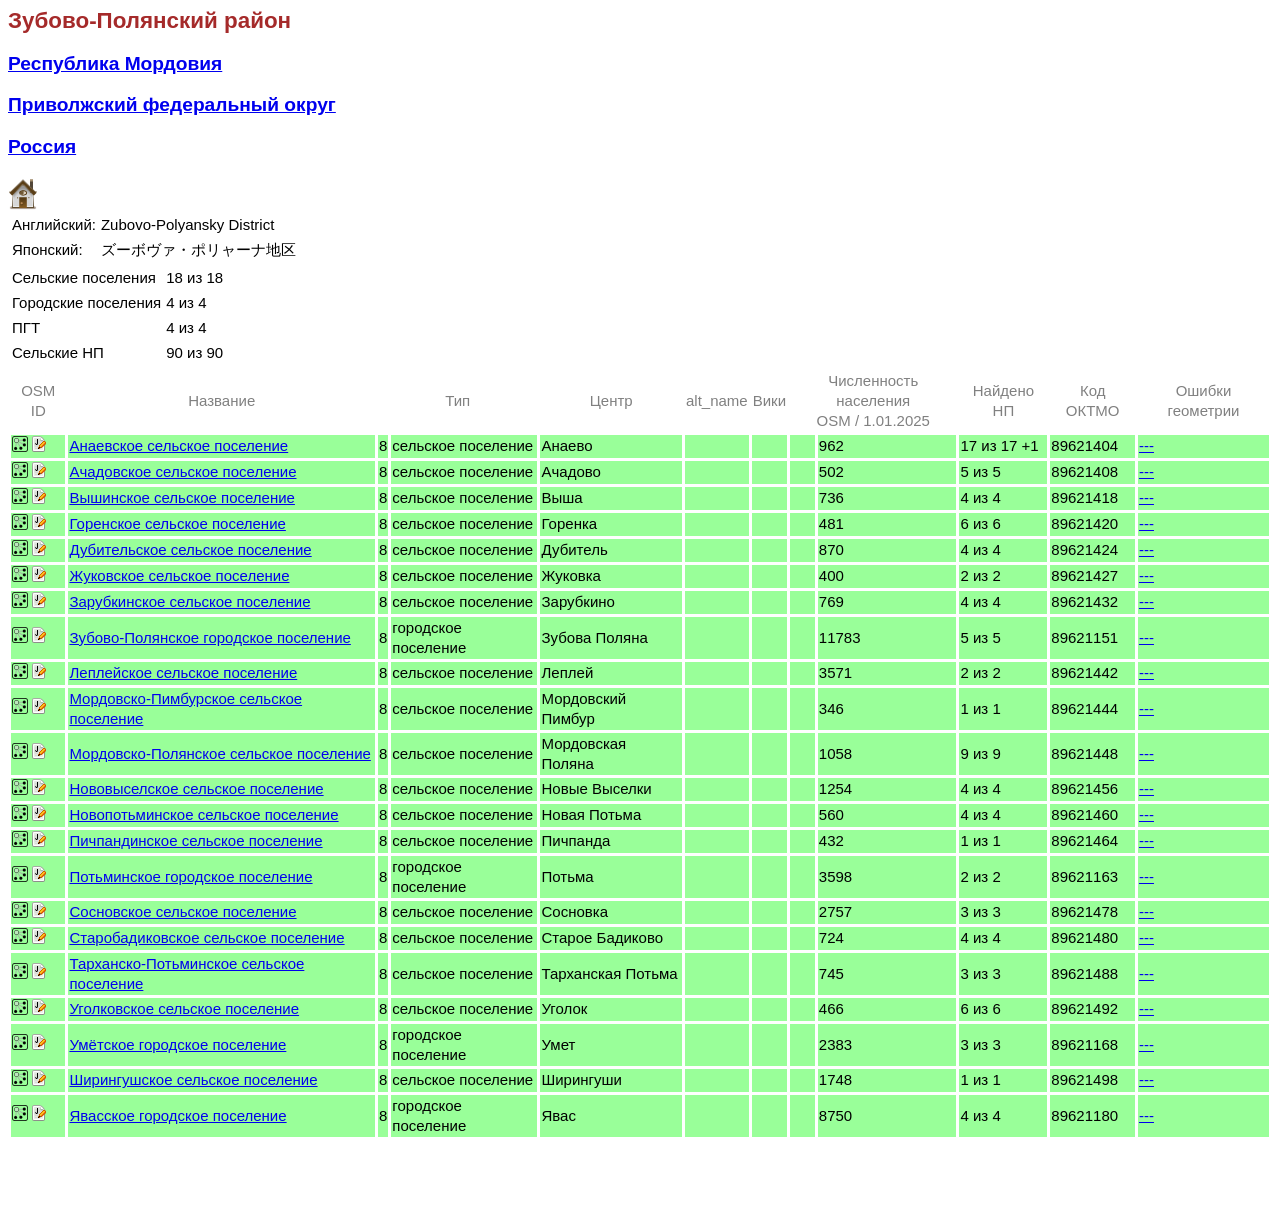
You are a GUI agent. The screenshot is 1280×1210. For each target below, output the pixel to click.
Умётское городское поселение (177, 1044)
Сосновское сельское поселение (182, 911)
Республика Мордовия (115, 63)
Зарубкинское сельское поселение (189, 601)
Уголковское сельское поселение (184, 1008)
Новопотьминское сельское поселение (203, 814)
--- (1146, 445)
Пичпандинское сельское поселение (195, 840)
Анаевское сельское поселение (178, 445)
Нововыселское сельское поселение (196, 788)
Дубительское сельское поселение (190, 549)
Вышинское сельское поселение (181, 497)
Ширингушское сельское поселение (193, 1079)
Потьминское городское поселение (190, 876)
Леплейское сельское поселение (183, 672)
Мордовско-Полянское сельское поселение (219, 753)
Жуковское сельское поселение (179, 575)
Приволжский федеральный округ (172, 104)
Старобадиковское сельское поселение (206, 937)
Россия (42, 146)
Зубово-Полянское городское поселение (209, 637)
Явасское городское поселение (177, 1115)
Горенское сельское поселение (177, 523)
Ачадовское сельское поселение (182, 471)
